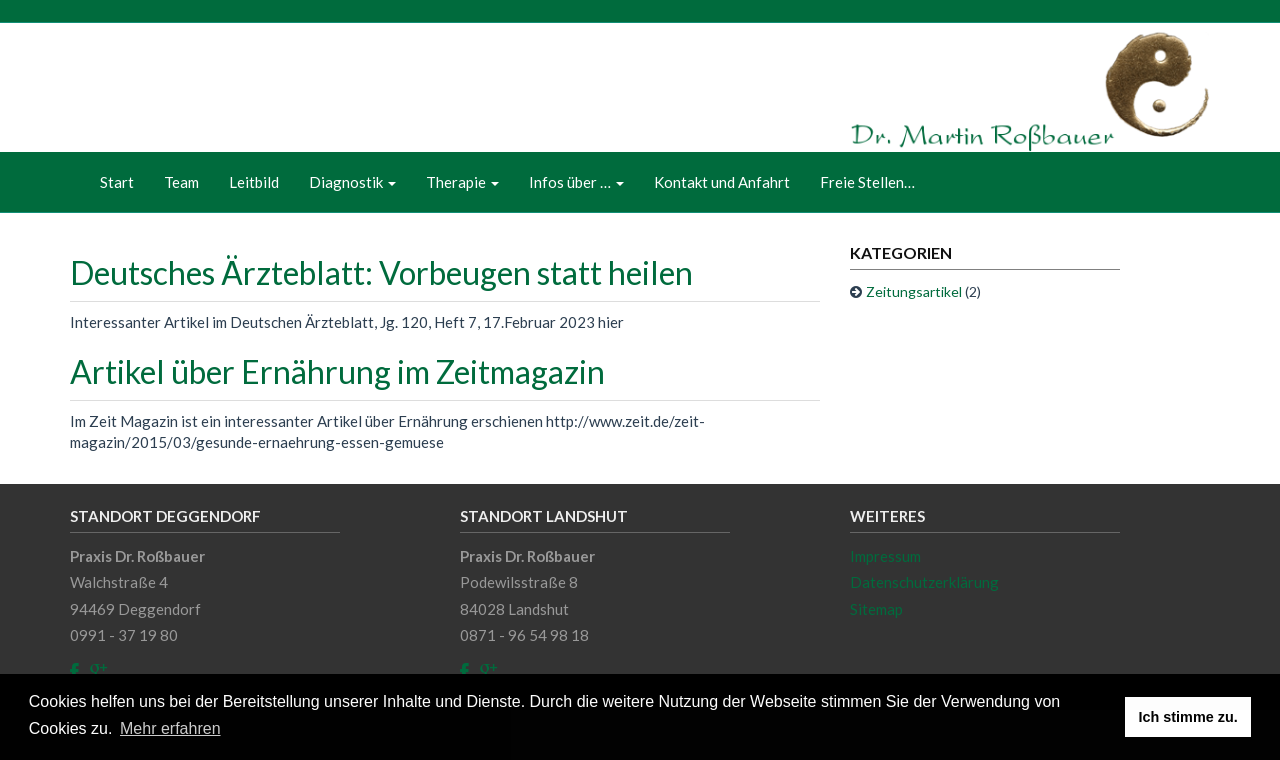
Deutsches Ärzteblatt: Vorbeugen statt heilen (381, 272)
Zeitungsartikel (914, 291)
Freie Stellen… (867, 182)
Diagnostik (352, 182)
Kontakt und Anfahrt (722, 182)
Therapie (462, 182)
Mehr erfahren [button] (170, 728)
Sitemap (876, 609)
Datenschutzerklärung (924, 582)
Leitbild (254, 182)
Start (117, 182)
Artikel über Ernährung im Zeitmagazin (337, 371)
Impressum (885, 556)
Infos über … (576, 182)
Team (181, 182)
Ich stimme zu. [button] (1188, 717)
